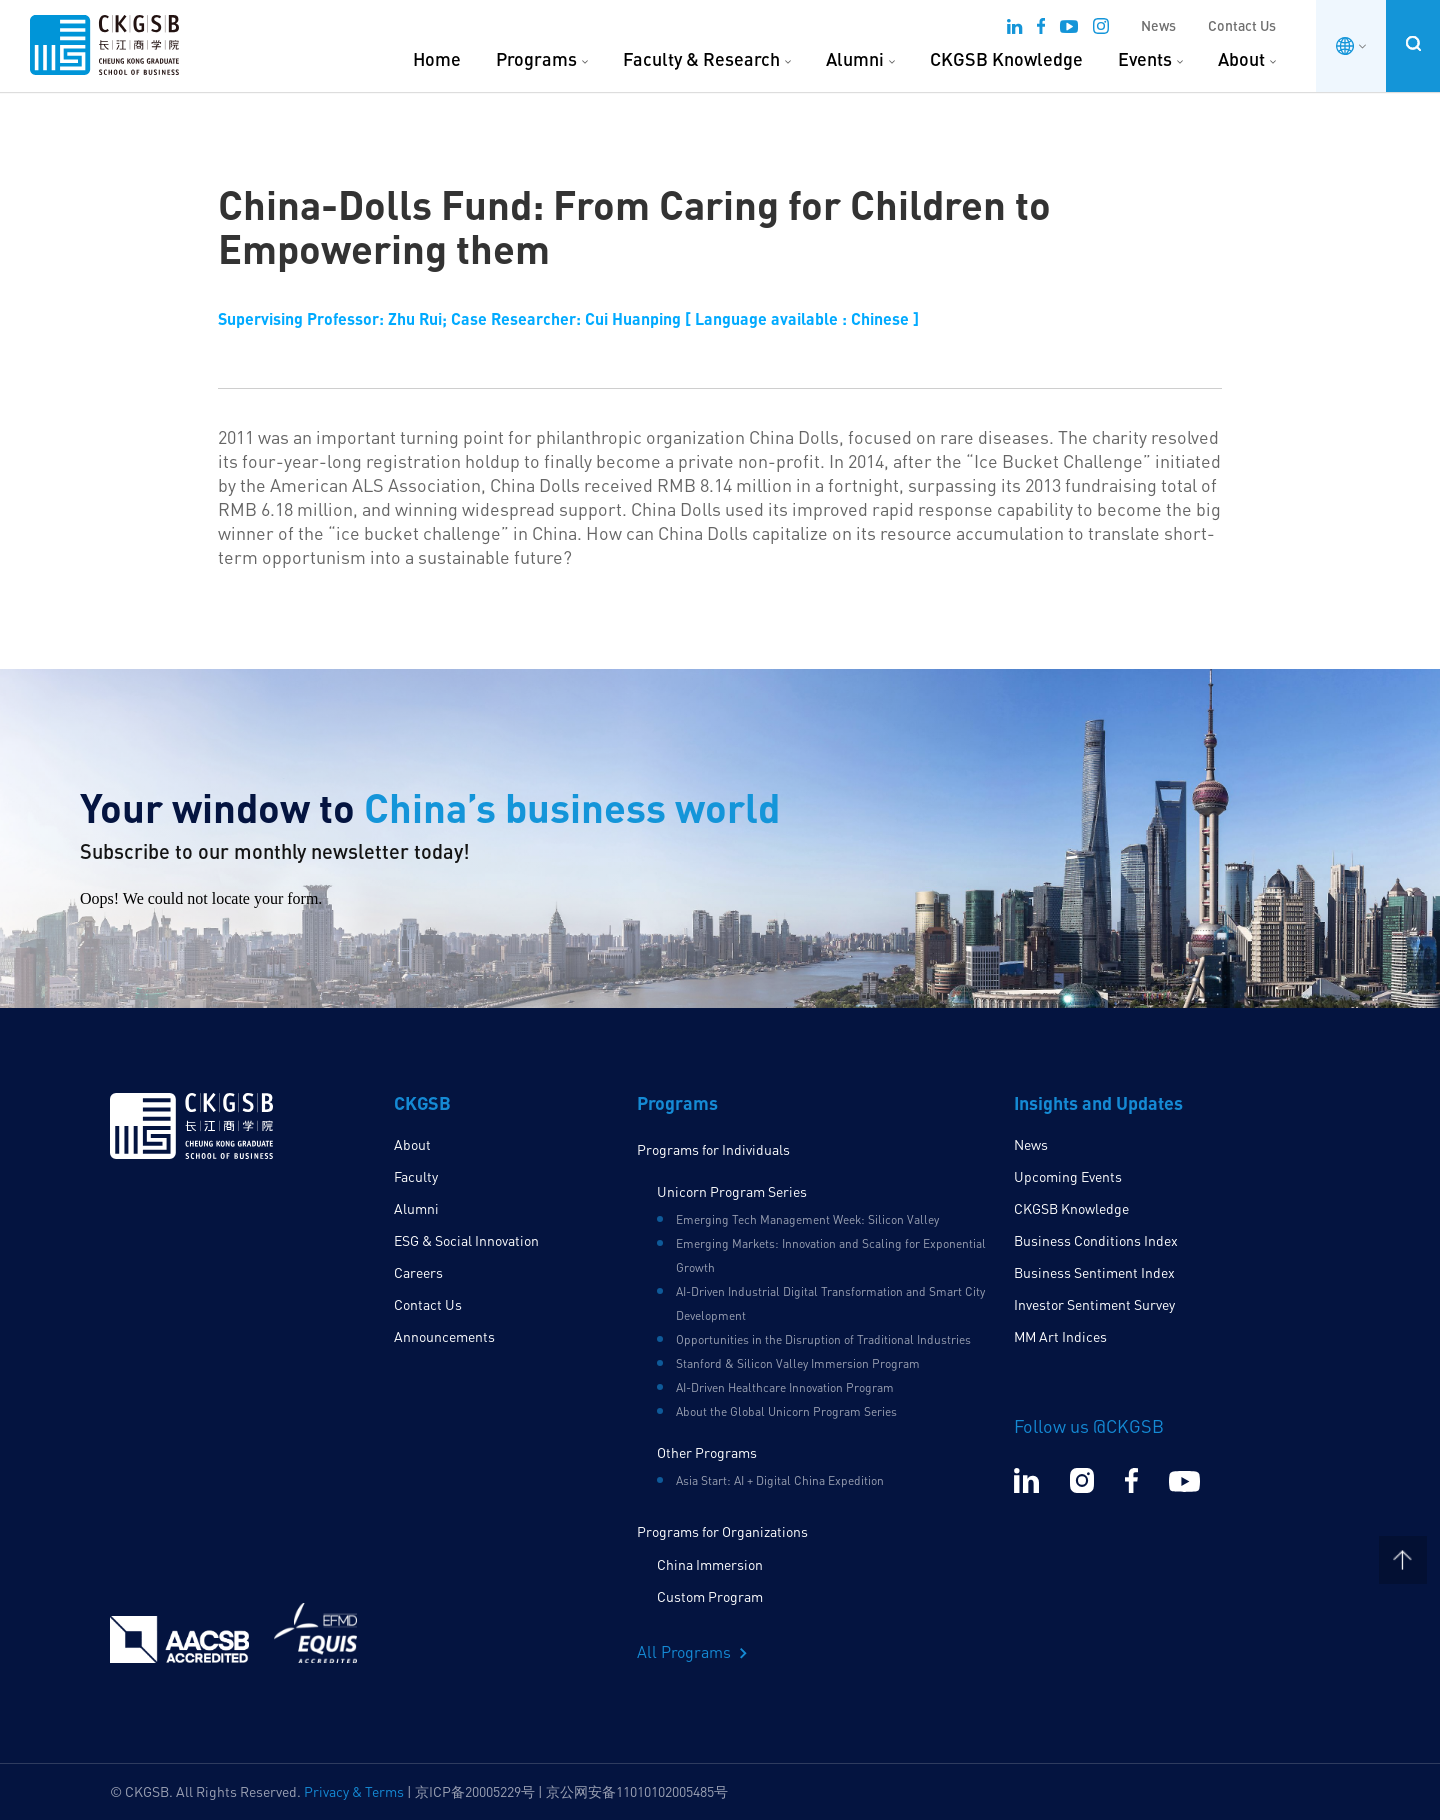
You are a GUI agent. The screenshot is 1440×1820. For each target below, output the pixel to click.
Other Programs (707, 1452)
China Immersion (710, 1564)
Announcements (444, 1336)
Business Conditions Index (1096, 1240)
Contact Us (1242, 25)
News (1158, 25)
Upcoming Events (1068, 1176)
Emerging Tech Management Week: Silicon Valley (807, 1219)
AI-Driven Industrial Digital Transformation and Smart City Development (830, 1303)
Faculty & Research (701, 59)
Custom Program (710, 1596)
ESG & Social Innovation (466, 1240)
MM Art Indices (1060, 1336)
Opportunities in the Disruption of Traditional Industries (823, 1339)
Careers (418, 1272)
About (1241, 59)
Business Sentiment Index (1094, 1272)
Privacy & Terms (354, 1791)
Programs (536, 59)
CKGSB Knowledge (1006, 59)
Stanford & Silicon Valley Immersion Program (798, 1363)
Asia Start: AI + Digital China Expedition (780, 1480)
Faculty (416, 1176)
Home (437, 59)
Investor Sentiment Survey (1094, 1304)
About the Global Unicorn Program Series (786, 1411)
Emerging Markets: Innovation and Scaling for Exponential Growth (831, 1255)
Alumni (855, 59)
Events (1145, 59)
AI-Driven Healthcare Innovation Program (785, 1387)
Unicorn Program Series (732, 1191)
